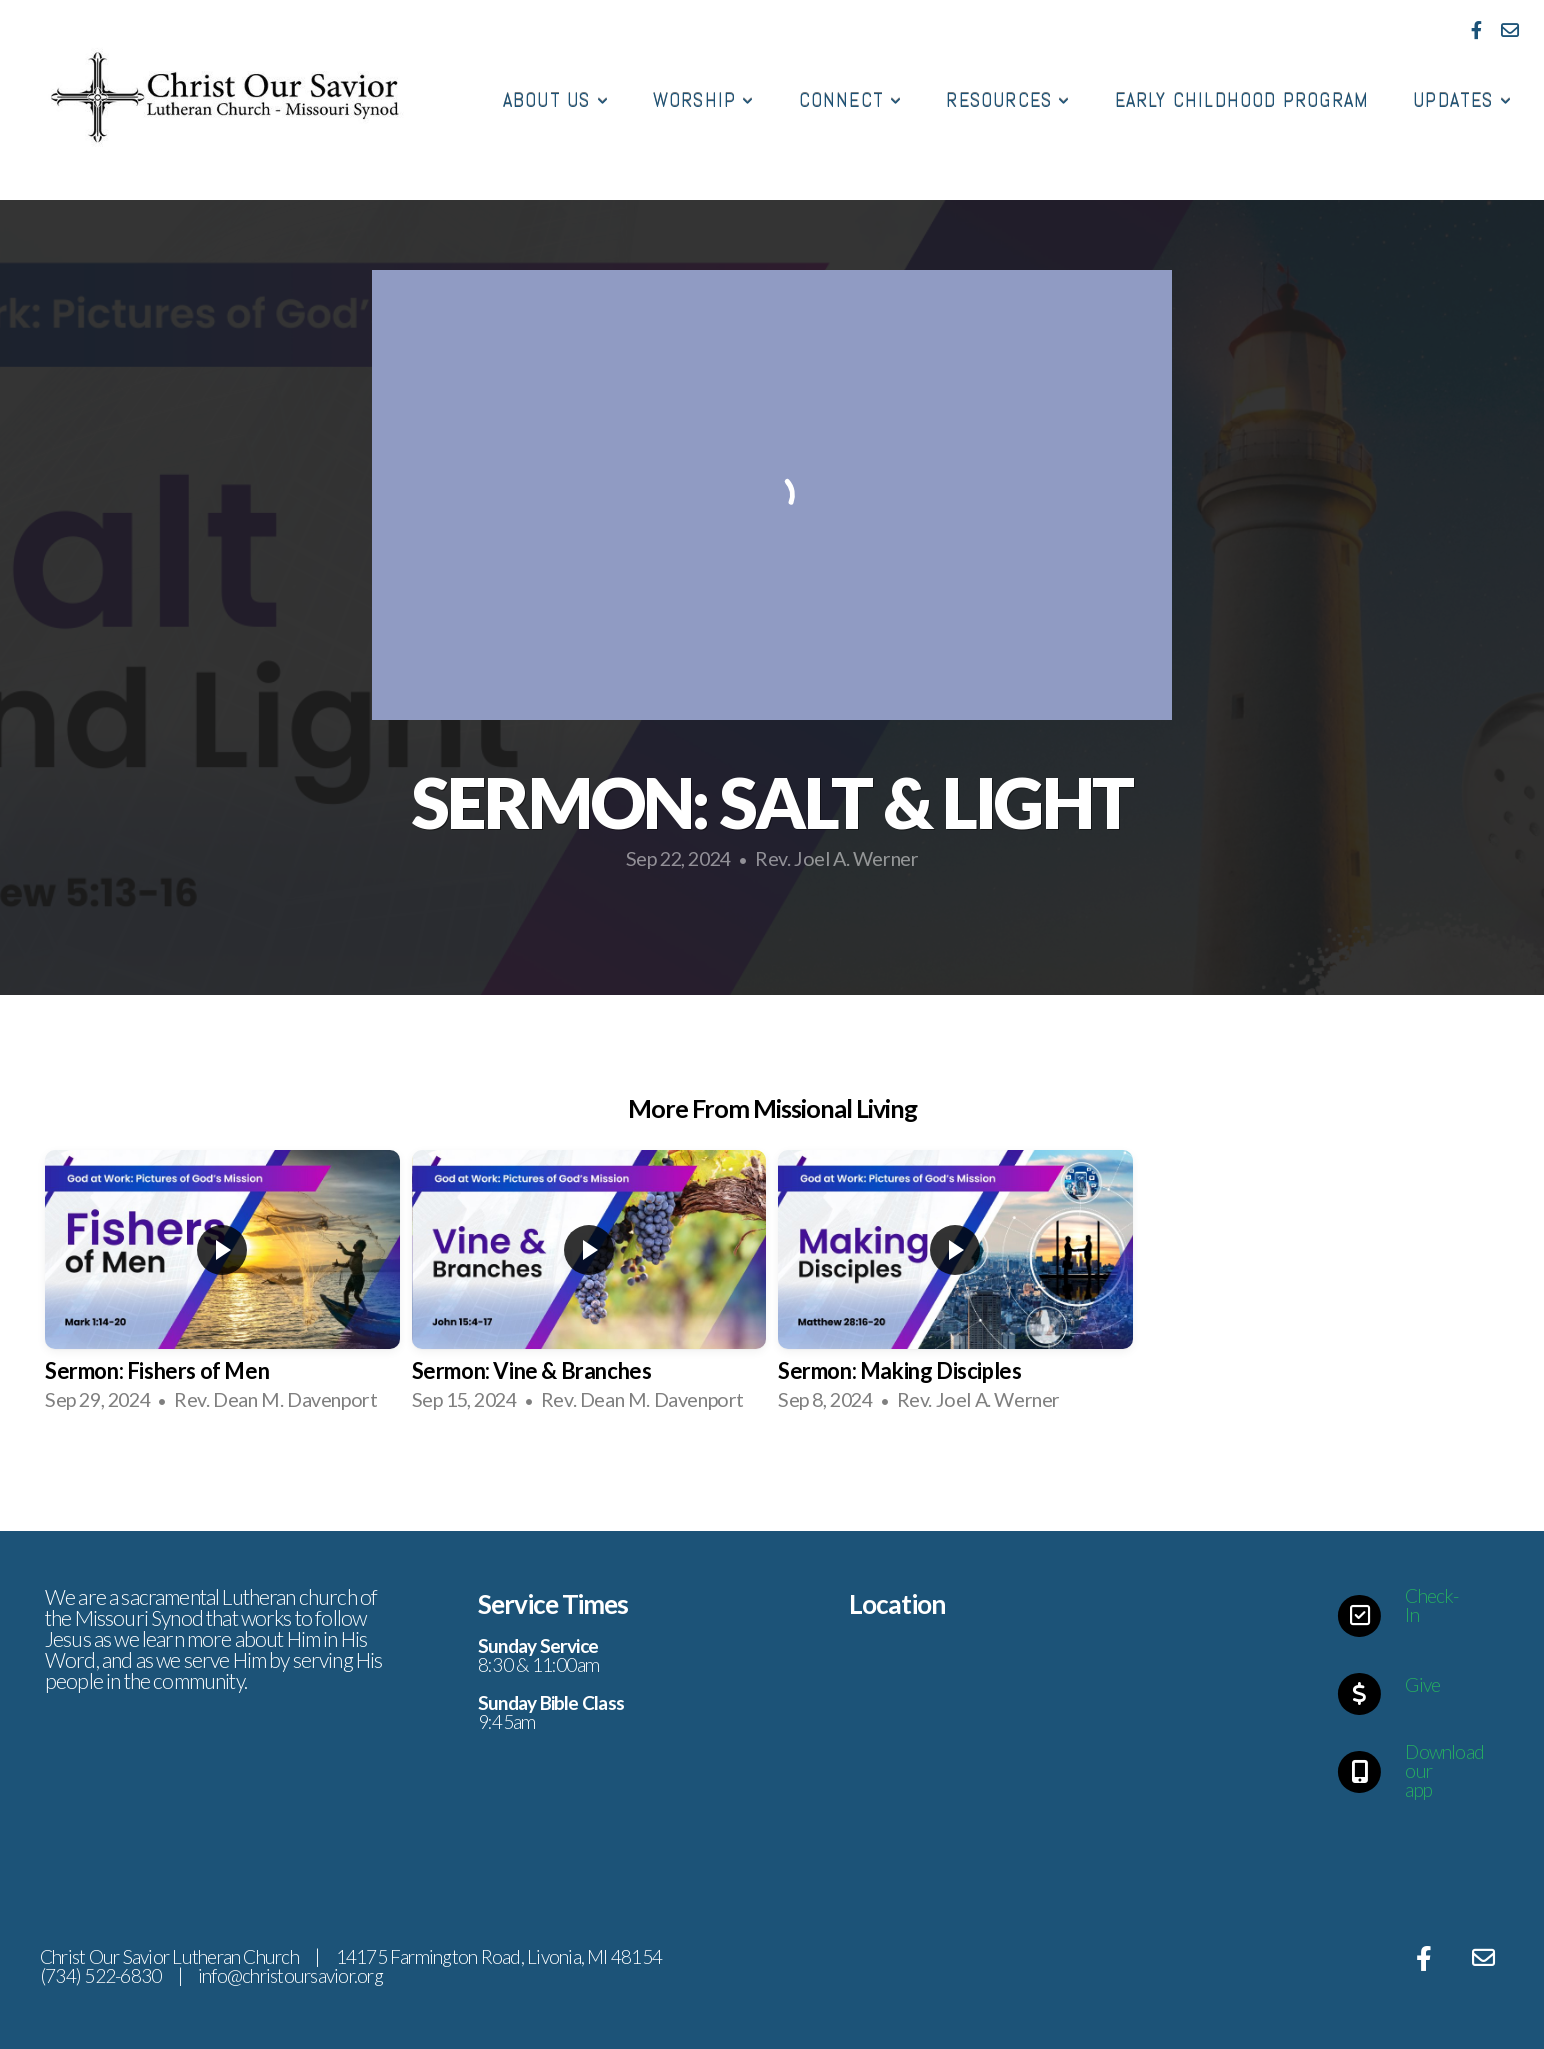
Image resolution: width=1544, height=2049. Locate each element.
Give (1422, 1684)
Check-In (1431, 1605)
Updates (1462, 100)
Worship (704, 100)
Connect (851, 100)
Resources (1008, 100)
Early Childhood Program (1242, 100)
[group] (222, 1288)
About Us (556, 100)
